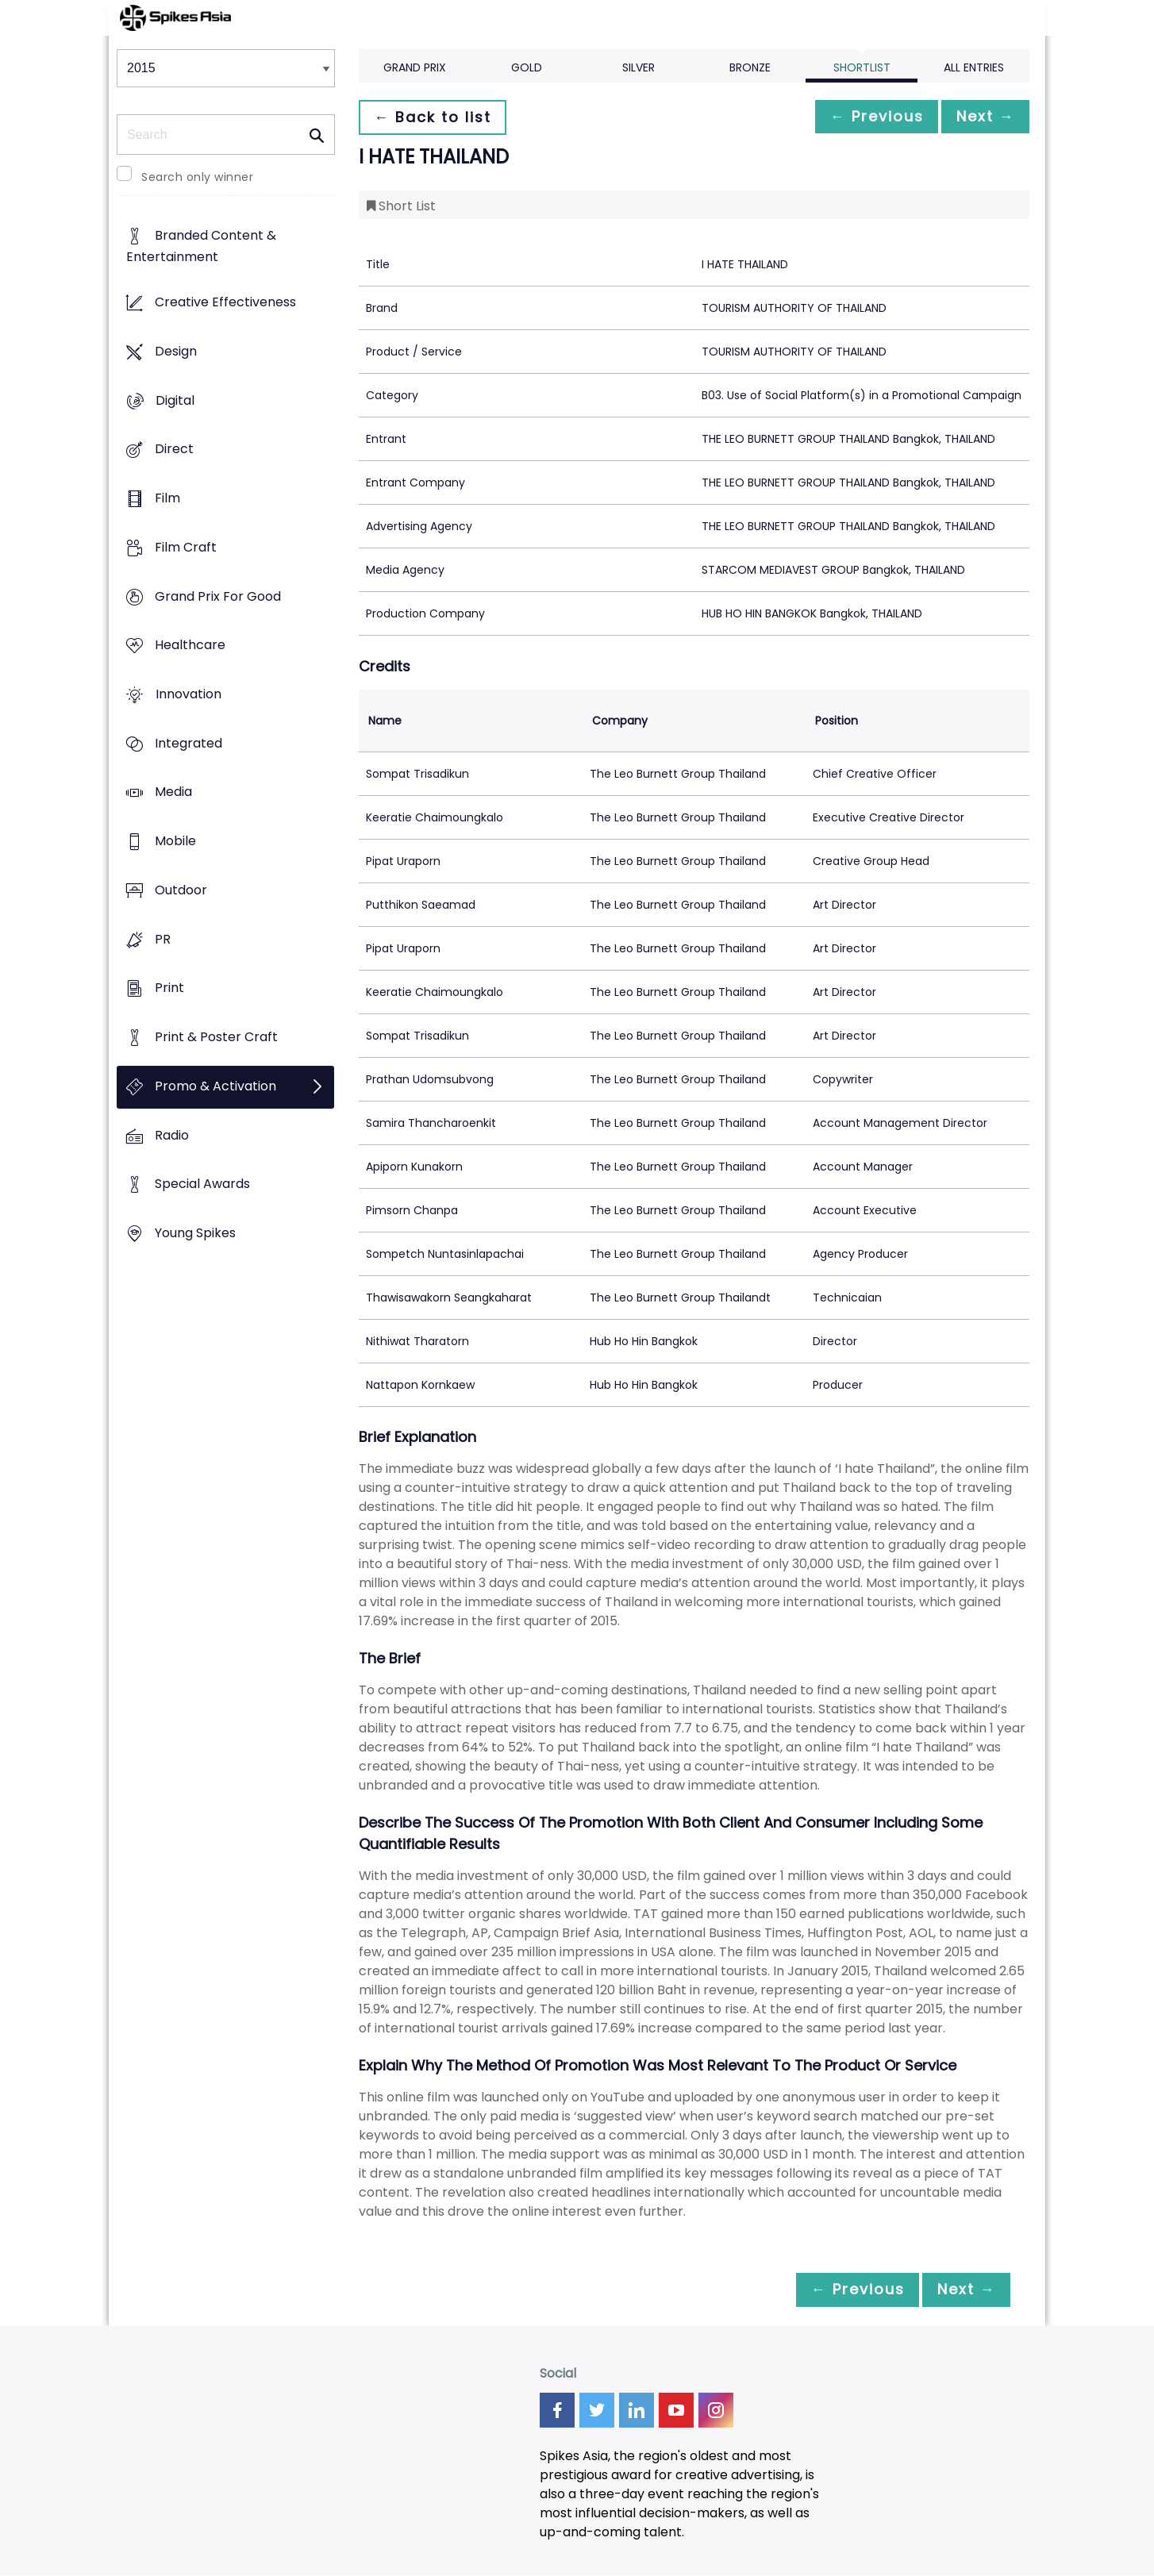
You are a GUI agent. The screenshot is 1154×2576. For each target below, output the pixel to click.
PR (163, 939)
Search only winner (197, 177)
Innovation (188, 694)
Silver (638, 67)
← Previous (863, 117)
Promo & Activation (215, 1086)
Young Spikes (195, 1233)
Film (167, 498)
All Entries (974, 67)
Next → (981, 117)
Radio (172, 1135)
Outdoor (181, 890)
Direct (174, 449)
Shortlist (862, 67)
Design (176, 351)
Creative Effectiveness (225, 303)
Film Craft (186, 547)
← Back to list (436, 117)
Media (173, 792)
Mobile (175, 841)
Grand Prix (414, 67)
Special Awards (202, 1184)
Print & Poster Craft (216, 1037)
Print (169, 988)
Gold (526, 67)
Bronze (750, 67)
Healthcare (190, 645)
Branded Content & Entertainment (201, 247)
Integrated (188, 743)
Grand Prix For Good (218, 596)
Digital (175, 400)
